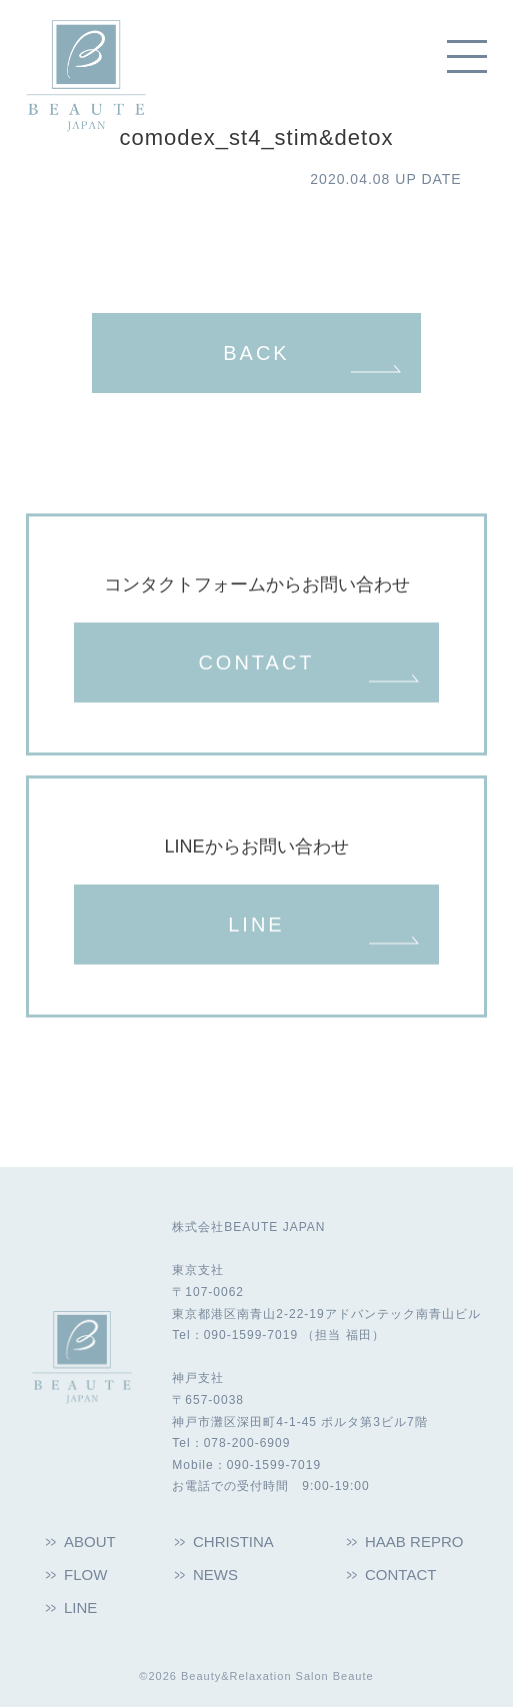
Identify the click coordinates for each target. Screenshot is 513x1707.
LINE (256, 926)
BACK (256, 353)
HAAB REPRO (414, 1541)
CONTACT (256, 664)
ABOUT (90, 1541)
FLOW (85, 1574)
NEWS (215, 1574)
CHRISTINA (233, 1541)
